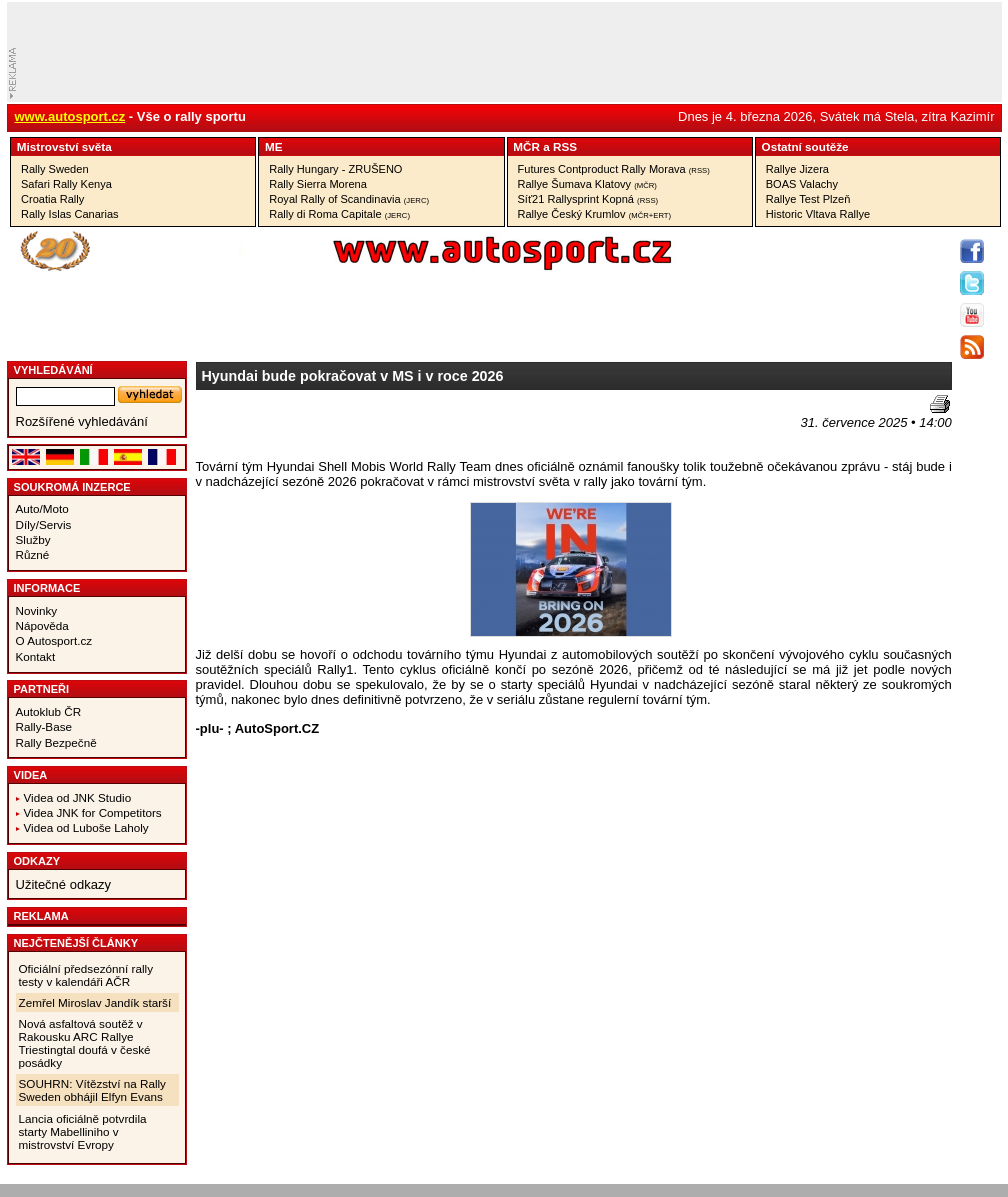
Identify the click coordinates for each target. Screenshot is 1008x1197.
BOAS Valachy (802, 184)
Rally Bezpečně (56, 742)
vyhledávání (53, 370)
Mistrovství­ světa (64, 146)
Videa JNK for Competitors (93, 812)
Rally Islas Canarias (70, 214)
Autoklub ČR (49, 711)
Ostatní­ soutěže (805, 146)
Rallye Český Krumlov (595, 214)
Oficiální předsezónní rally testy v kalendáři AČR (86, 975)
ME (274, 146)
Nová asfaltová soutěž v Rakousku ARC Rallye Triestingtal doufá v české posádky (85, 1043)
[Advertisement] (313, 425)
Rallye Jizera (797, 169)
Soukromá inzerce (72, 487)
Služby (33, 539)
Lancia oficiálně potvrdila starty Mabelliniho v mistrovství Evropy (83, 1131)
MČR (526, 146)
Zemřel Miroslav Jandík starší (95, 1002)
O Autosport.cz (54, 640)
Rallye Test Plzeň (808, 199)
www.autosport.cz (70, 116)
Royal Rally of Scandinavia (349, 199)
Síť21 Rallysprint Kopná (588, 199)
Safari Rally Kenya (66, 184)
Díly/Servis (44, 524)
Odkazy (37, 861)
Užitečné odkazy (63, 884)
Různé (33, 554)
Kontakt (36, 656)
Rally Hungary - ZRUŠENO (335, 169)
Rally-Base (44, 726)
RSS (565, 146)
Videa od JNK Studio (78, 797)
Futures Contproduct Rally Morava (614, 169)
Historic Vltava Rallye (818, 214)
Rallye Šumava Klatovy (587, 184)
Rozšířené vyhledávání (82, 421)
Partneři (42, 689)
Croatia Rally (52, 199)
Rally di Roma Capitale (339, 214)
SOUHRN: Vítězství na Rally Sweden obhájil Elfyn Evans (92, 1090)
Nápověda (42, 625)
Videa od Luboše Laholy (86, 827)
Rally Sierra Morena (318, 184)
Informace (47, 588)
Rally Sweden (55, 169)
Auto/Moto (42, 508)
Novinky (37, 610)
